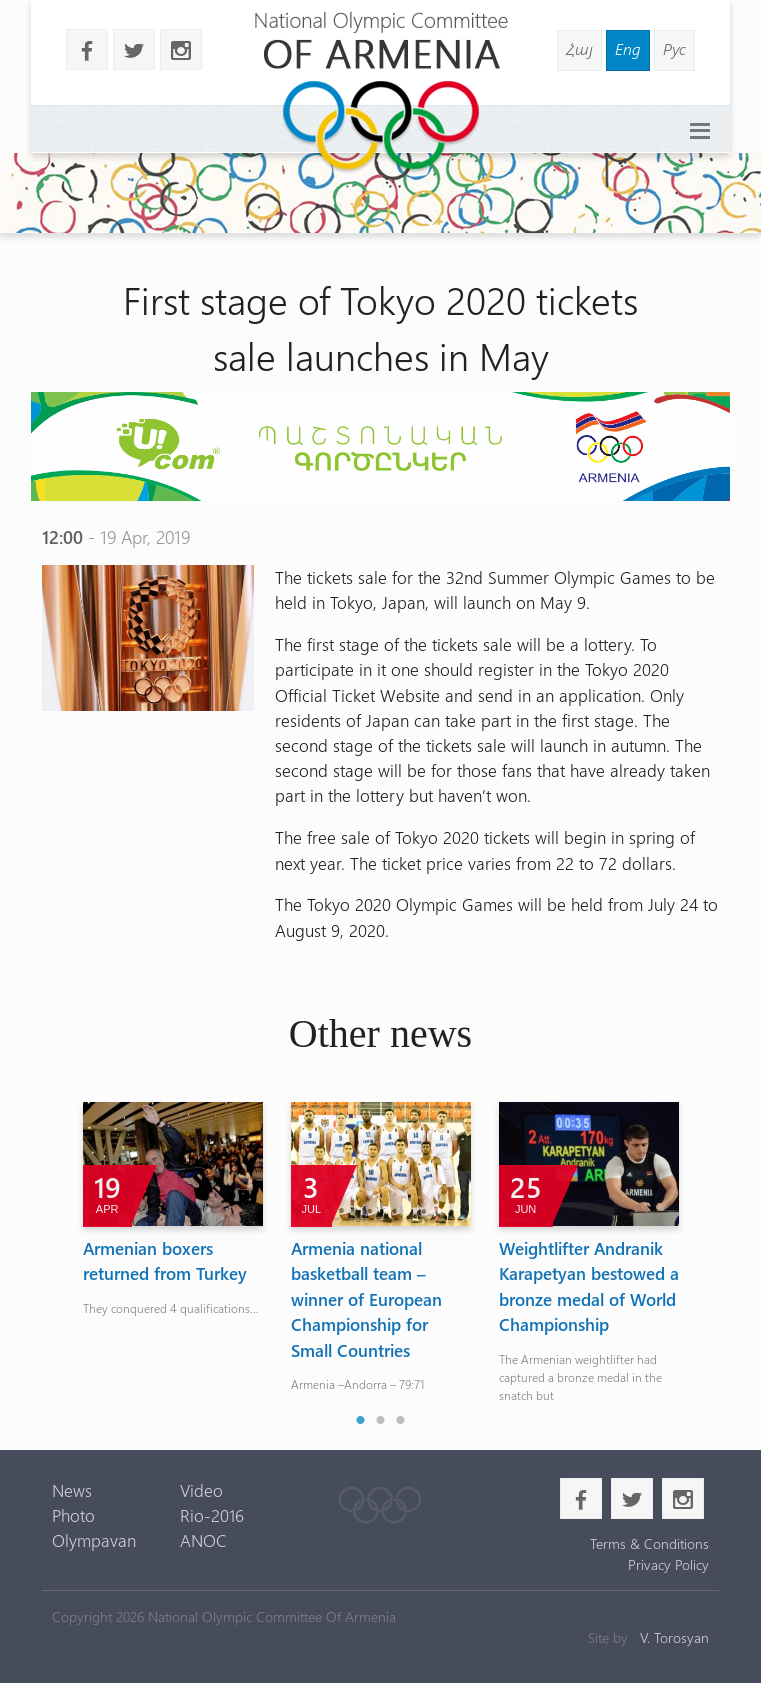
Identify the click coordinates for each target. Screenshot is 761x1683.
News (72, 1490)
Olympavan (94, 1540)
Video (201, 1490)
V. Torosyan (674, 1637)
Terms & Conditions (649, 1543)
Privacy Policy (668, 1564)
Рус (674, 48)
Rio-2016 (212, 1515)
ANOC (203, 1540)
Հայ (579, 48)
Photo (73, 1515)
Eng (628, 48)
